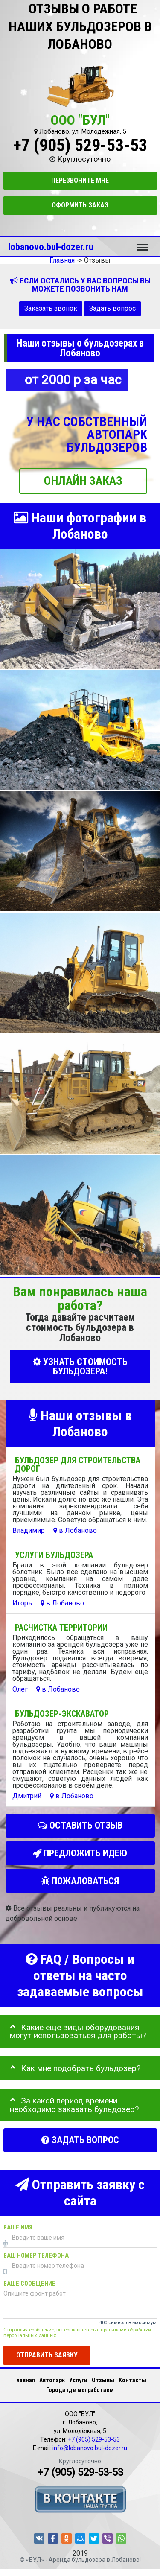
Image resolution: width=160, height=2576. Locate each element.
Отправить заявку (47, 2355)
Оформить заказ (80, 205)
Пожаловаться (80, 1881)
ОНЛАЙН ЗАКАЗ (83, 481)
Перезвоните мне (80, 180)
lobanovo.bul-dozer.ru (50, 246)
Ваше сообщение (29, 2283)
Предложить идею (80, 1853)
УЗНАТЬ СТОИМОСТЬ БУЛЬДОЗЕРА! (80, 1366)
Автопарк (52, 2380)
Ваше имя (17, 2227)
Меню (142, 243)
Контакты (132, 2380)
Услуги (78, 2380)
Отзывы (103, 2380)
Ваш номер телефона (36, 2255)
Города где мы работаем (80, 2389)
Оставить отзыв (80, 1825)
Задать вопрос (112, 308)
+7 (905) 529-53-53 (80, 145)
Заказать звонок (50, 308)
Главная (24, 2380)
